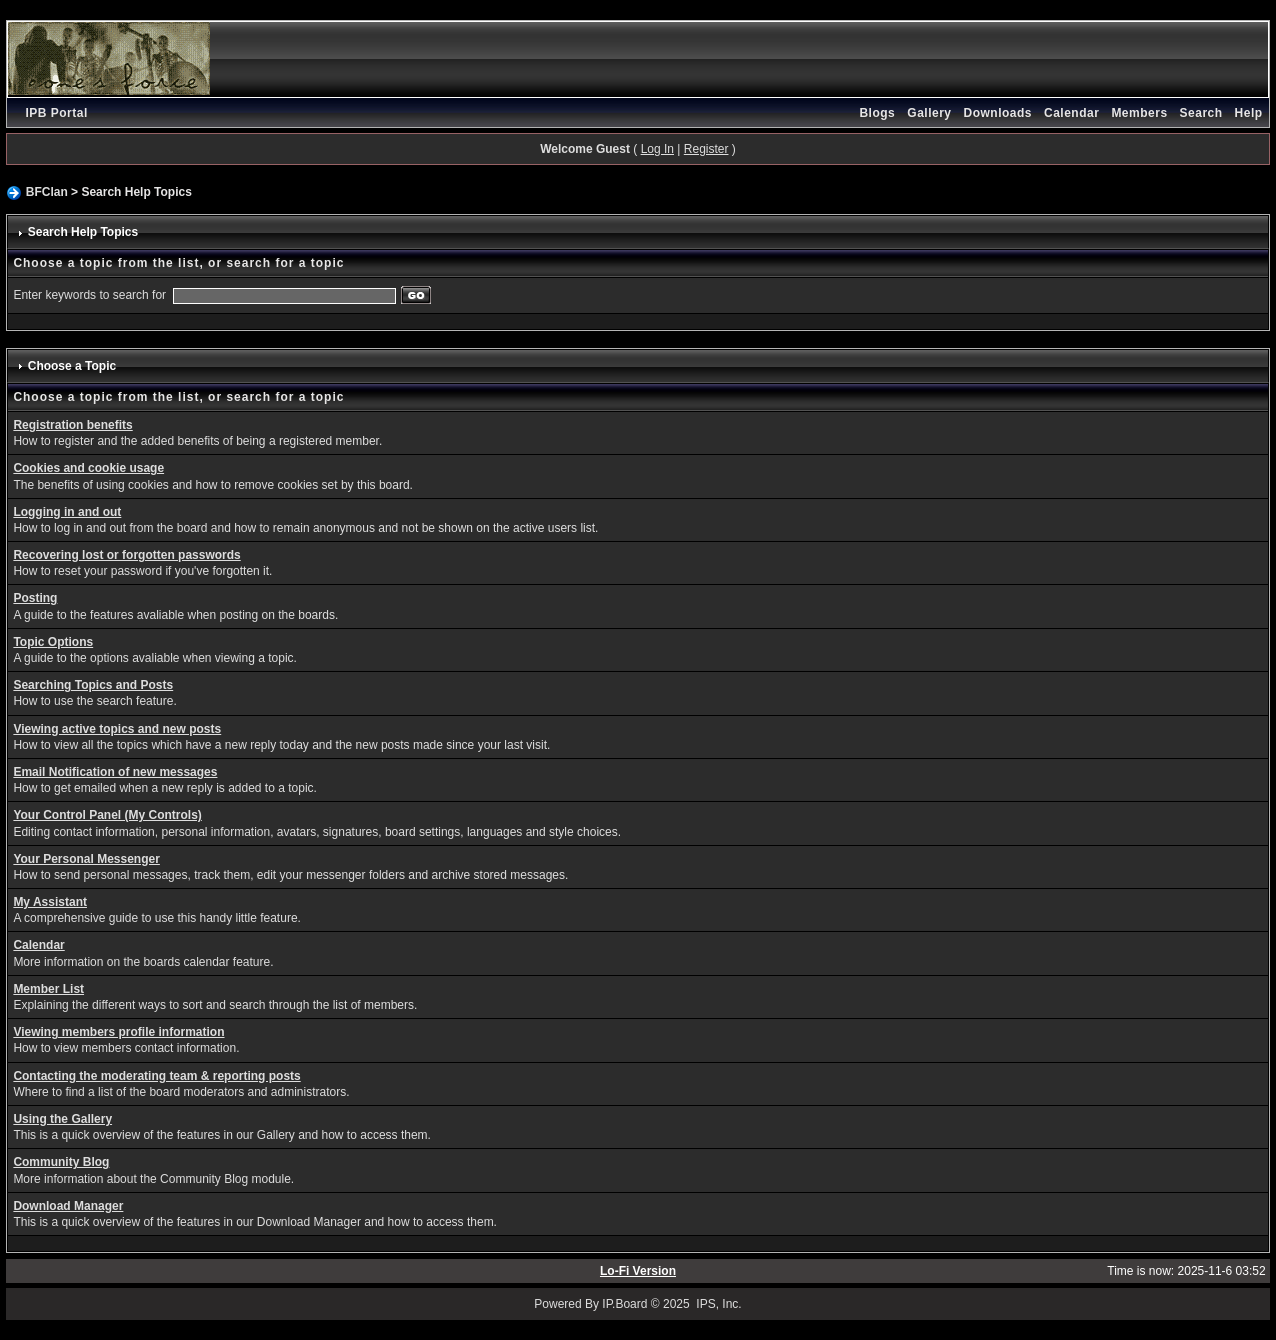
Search (1201, 113)
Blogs (877, 113)
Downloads (998, 113)
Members (1139, 113)
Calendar (1071, 113)
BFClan (47, 192)
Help (1249, 113)
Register (706, 149)
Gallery (929, 113)
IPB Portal (56, 113)
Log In (657, 149)
